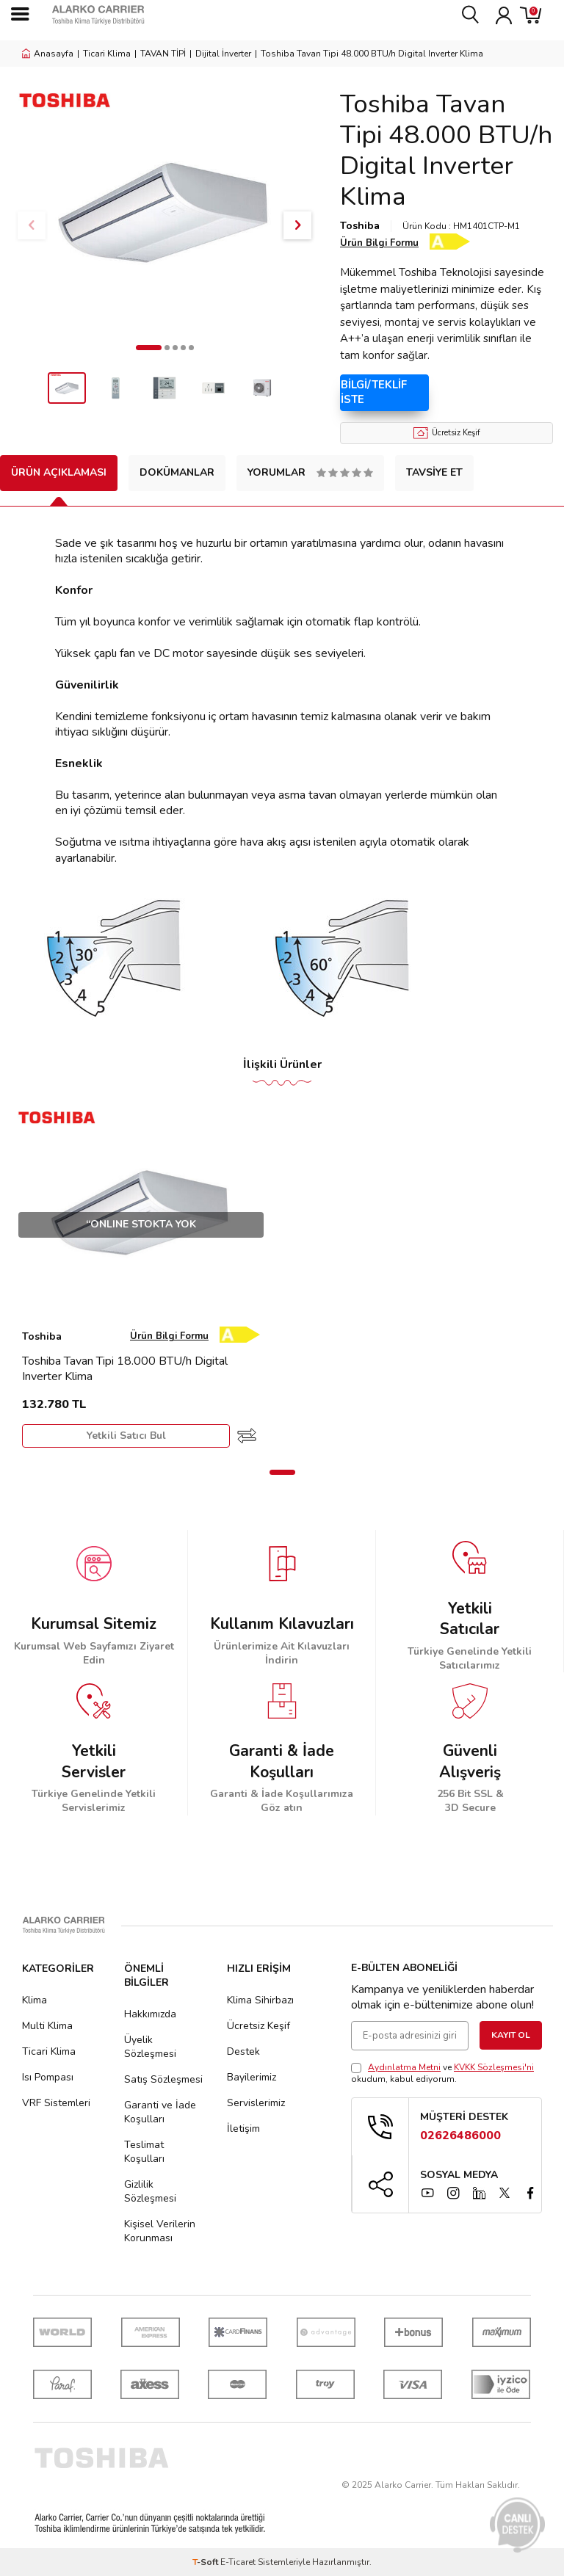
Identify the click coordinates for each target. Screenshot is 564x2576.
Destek (243, 2051)
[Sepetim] (530, 14)
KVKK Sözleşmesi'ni (494, 2067)
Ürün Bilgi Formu (379, 243)
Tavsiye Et (434, 472)
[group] (164, 211)
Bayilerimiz (251, 2077)
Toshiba (360, 226)
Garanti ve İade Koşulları (160, 2112)
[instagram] (453, 2192)
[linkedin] (478, 2192)
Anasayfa (47, 53)
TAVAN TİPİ (163, 53)
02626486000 (460, 2136)
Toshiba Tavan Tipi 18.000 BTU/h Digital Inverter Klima (125, 1369)
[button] (149, 347)
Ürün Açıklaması (58, 472)
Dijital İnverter (223, 53)
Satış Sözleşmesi (163, 2079)
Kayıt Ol (510, 2035)
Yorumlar (310, 472)
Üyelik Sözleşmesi (150, 2047)
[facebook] (530, 2192)
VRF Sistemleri (56, 2103)
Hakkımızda (150, 2014)
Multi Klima (47, 2026)
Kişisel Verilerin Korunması (159, 2231)
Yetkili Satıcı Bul (126, 1436)
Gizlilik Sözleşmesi (150, 2191)
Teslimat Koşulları (144, 2152)
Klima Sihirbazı (260, 2000)
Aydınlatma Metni (404, 2067)
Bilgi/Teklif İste (377, 392)
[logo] (124, 14)
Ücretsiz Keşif (447, 433)
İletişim (243, 2129)
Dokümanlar (177, 472)
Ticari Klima (107, 53)
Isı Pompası (47, 2077)
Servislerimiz (256, 2103)
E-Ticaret (238, 2562)
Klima (34, 2000)
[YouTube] (427, 2192)
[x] (504, 2192)
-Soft (206, 2562)
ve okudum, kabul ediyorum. (442, 2073)
